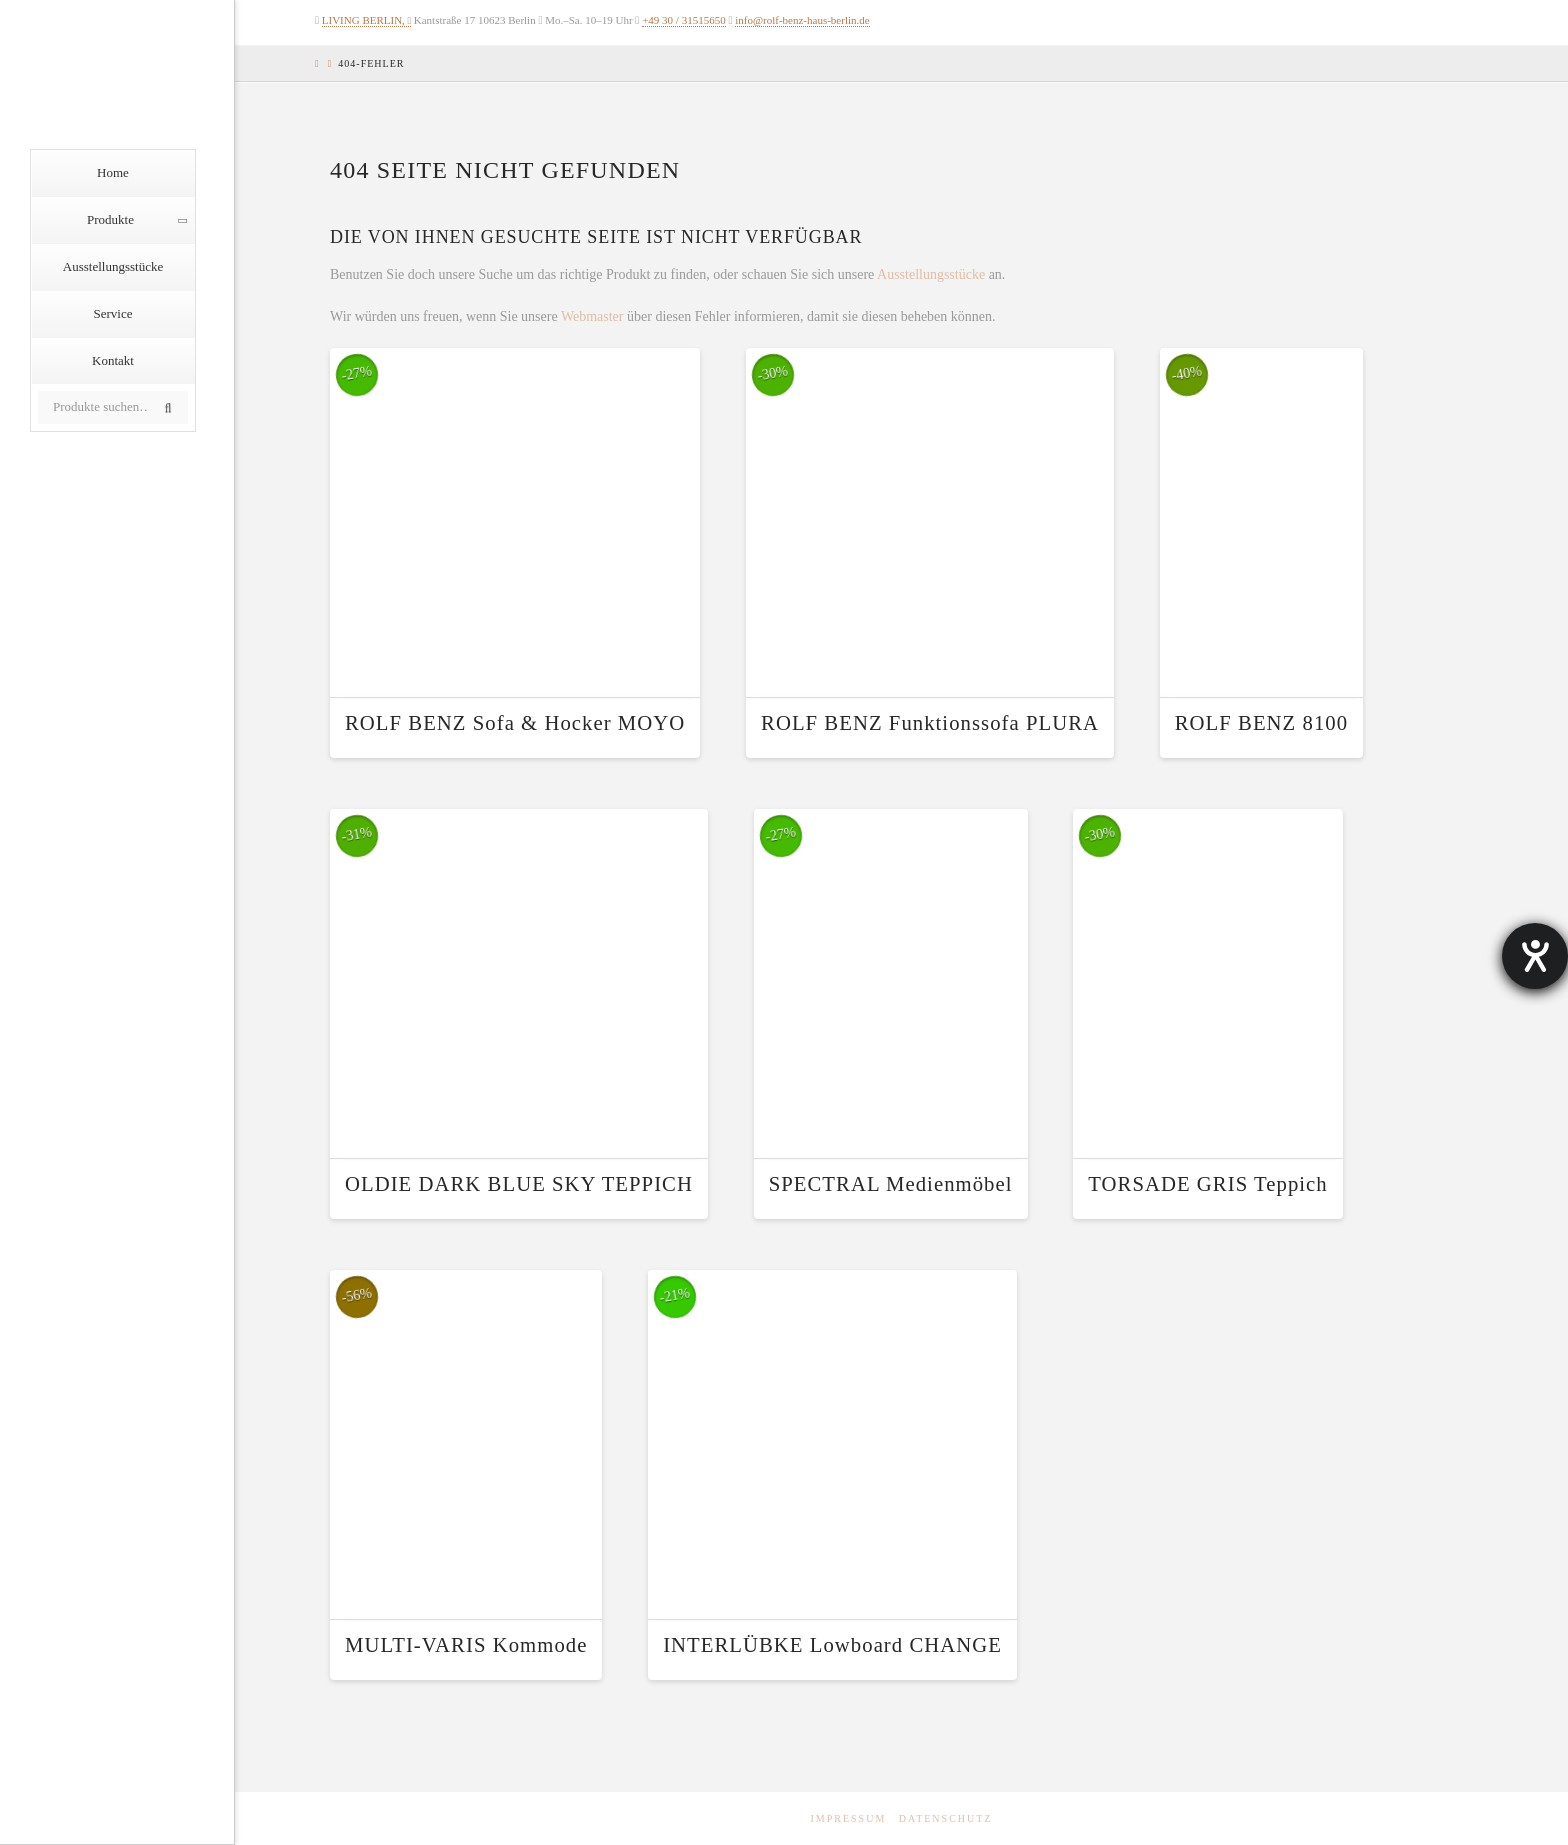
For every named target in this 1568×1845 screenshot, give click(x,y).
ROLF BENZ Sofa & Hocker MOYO (515, 723)
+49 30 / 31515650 (684, 20)
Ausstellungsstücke (931, 274)
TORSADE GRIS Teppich (1208, 1184)
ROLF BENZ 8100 (1261, 723)
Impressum (849, 1818)
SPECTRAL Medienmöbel (891, 1184)
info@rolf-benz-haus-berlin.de (802, 20)
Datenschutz (946, 1818)
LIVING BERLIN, (363, 20)
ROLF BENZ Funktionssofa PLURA (930, 723)
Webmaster (592, 316)
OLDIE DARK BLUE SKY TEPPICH (519, 1184)
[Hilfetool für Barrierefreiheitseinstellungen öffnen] (1535, 956)
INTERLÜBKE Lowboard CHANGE (832, 1645)
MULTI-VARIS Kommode (466, 1645)
